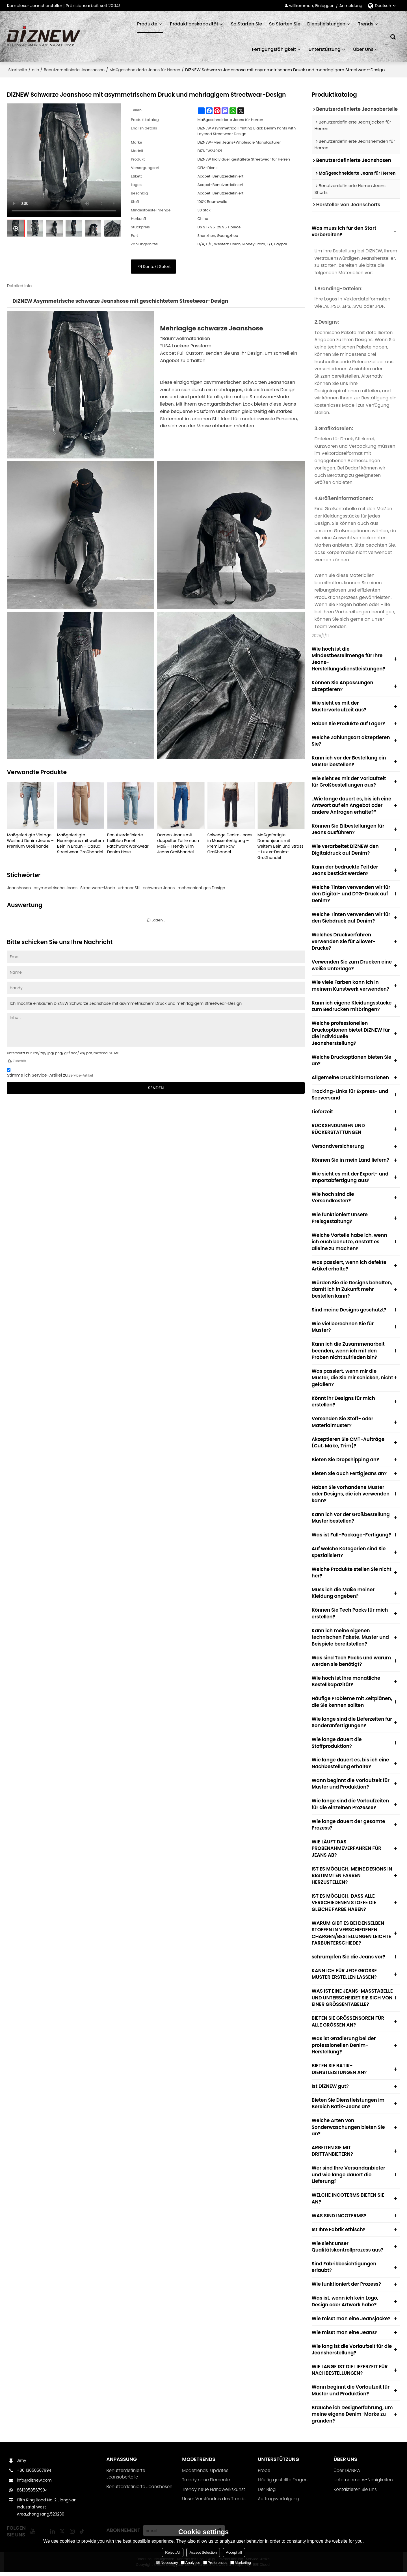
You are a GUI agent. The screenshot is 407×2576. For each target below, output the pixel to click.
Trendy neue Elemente (206, 2484)
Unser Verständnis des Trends (214, 2503)
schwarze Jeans (159, 888)
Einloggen (325, 6)
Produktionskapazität (194, 24)
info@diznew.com (34, 2484)
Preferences (215, 2562)
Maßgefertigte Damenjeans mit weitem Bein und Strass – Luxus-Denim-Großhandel (280, 846)
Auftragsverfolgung (278, 2503)
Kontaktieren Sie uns (355, 2494)
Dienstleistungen (326, 24)
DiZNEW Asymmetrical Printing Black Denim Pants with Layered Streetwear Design (246, 131)
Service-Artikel (81, 1075)
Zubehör (16, 1061)
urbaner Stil (129, 888)
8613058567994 (32, 2494)
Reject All (172, 2552)
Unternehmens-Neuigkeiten (363, 2484)
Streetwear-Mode (97, 888)
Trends (365, 24)
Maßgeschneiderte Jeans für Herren (144, 70)
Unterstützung (324, 49)
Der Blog (267, 2494)
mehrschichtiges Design (201, 888)
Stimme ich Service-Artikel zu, (50, 1073)
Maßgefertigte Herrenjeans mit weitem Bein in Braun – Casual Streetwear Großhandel (80, 843)
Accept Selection (203, 2552)
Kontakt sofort (157, 266)
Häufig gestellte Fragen (283, 2484)
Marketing (240, 2562)
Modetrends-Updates (205, 2475)
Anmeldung (350, 6)
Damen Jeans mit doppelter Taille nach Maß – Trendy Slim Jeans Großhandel (178, 843)
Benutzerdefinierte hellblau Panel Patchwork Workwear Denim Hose (128, 843)
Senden (156, 1088)
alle (35, 70)
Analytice (190, 2562)
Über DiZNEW (347, 2475)
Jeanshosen (19, 888)
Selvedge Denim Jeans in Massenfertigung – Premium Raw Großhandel (229, 843)
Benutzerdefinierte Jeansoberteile (125, 2478)
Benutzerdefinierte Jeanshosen (74, 70)
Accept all (234, 2552)
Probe (264, 2475)
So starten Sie (246, 24)
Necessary (167, 2562)
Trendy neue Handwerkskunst (213, 2494)
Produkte (150, 27)
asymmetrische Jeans (55, 888)
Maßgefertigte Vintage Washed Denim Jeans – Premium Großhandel (30, 840)
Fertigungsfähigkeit (274, 49)
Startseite (17, 70)
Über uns (363, 49)
